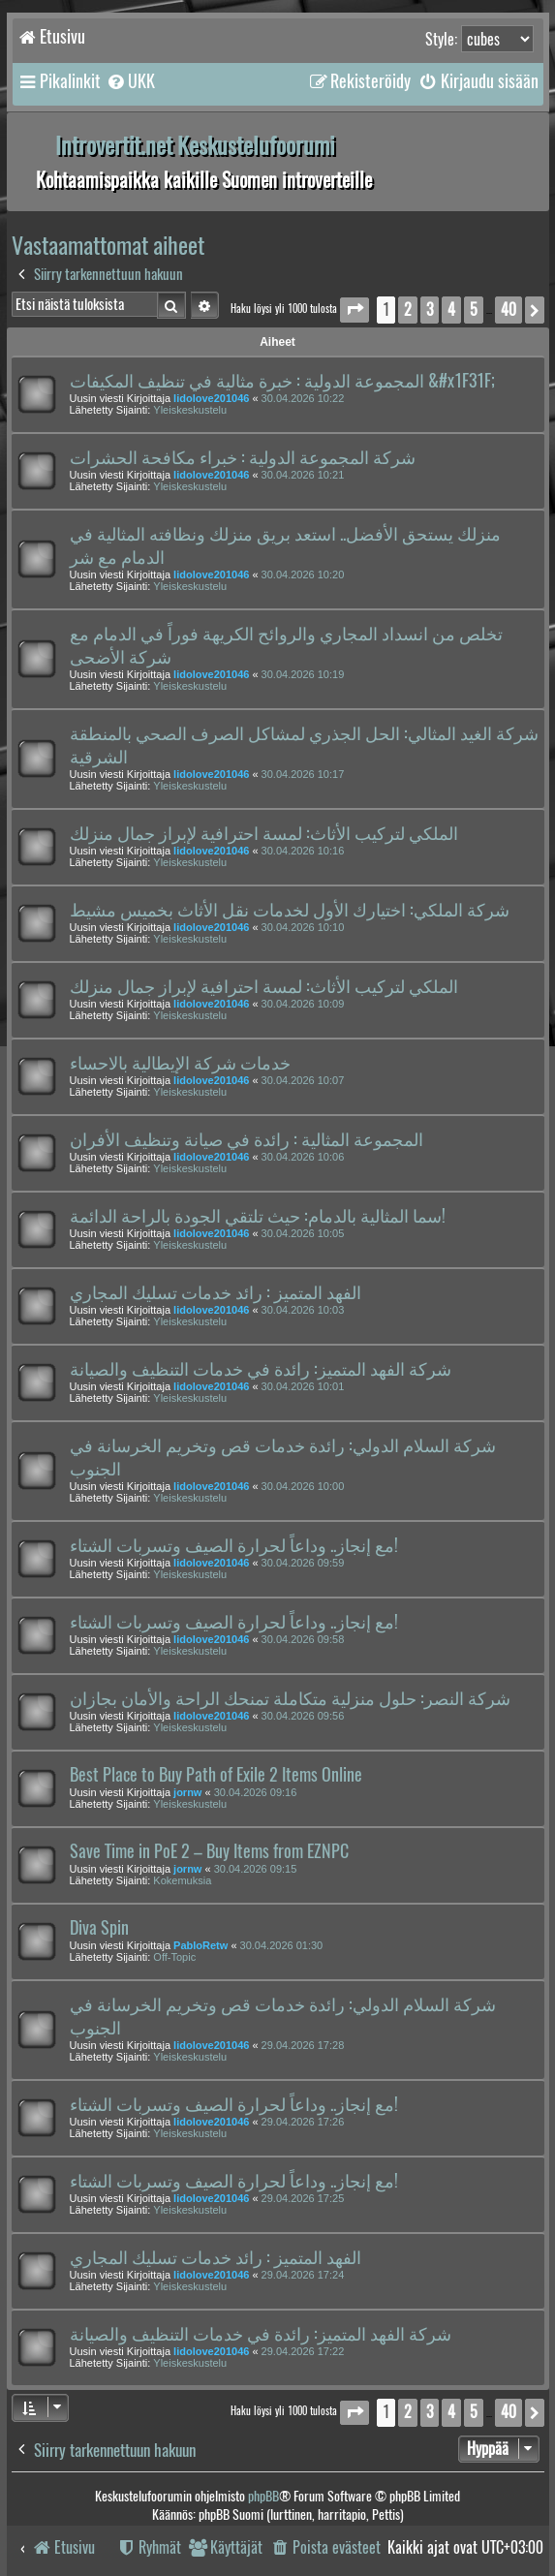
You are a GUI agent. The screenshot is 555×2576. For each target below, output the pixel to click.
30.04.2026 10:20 (303, 574)
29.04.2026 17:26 (303, 2121)
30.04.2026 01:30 (282, 1945)
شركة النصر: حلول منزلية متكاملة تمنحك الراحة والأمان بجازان (290, 1698)
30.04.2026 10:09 (303, 1003)
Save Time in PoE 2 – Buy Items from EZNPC (209, 1851)
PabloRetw (200, 1945)
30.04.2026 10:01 (303, 1386)
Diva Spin (99, 1928)
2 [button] (408, 309)
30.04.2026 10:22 (303, 398)
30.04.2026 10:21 (303, 475)
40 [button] (508, 309)
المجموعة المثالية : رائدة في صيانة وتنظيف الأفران (246, 1139)
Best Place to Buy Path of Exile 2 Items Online (216, 1774)
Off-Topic (174, 1957)
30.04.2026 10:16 (303, 850)
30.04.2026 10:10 (303, 927)
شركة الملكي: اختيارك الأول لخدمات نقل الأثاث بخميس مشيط (289, 909)
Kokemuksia (182, 1880)
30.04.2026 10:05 (303, 1233)
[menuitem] (130, 81)
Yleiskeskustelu (190, 410)
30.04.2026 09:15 (255, 1869)
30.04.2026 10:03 (303, 1310)
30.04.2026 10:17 (303, 774)
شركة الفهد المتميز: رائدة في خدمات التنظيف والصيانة (260, 1369)
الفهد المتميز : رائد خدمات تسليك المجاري (215, 1292)
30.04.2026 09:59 (303, 1562)
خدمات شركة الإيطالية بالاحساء (180, 1062)
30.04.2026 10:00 (303, 1486)
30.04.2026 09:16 (255, 1792)
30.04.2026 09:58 (303, 1639)
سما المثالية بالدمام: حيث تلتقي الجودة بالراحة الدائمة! (258, 1215)
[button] (354, 309)
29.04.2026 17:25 (303, 2198)
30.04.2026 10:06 (303, 1157)
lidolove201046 (211, 398)
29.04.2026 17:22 (303, 2351)
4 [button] (451, 309)
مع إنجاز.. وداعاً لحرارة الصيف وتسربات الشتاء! (234, 1545)
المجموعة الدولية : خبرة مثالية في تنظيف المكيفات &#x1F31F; (282, 380)
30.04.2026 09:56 (303, 1716)
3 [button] (429, 309)
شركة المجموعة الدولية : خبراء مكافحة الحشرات (243, 457)
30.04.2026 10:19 (303, 674)
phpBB (263, 2496)
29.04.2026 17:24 (303, 2275)
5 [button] (474, 309)
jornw (187, 1792)
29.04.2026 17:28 (303, 2045)
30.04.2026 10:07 (303, 1080)
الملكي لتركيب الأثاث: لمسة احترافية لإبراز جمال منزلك (264, 833)
